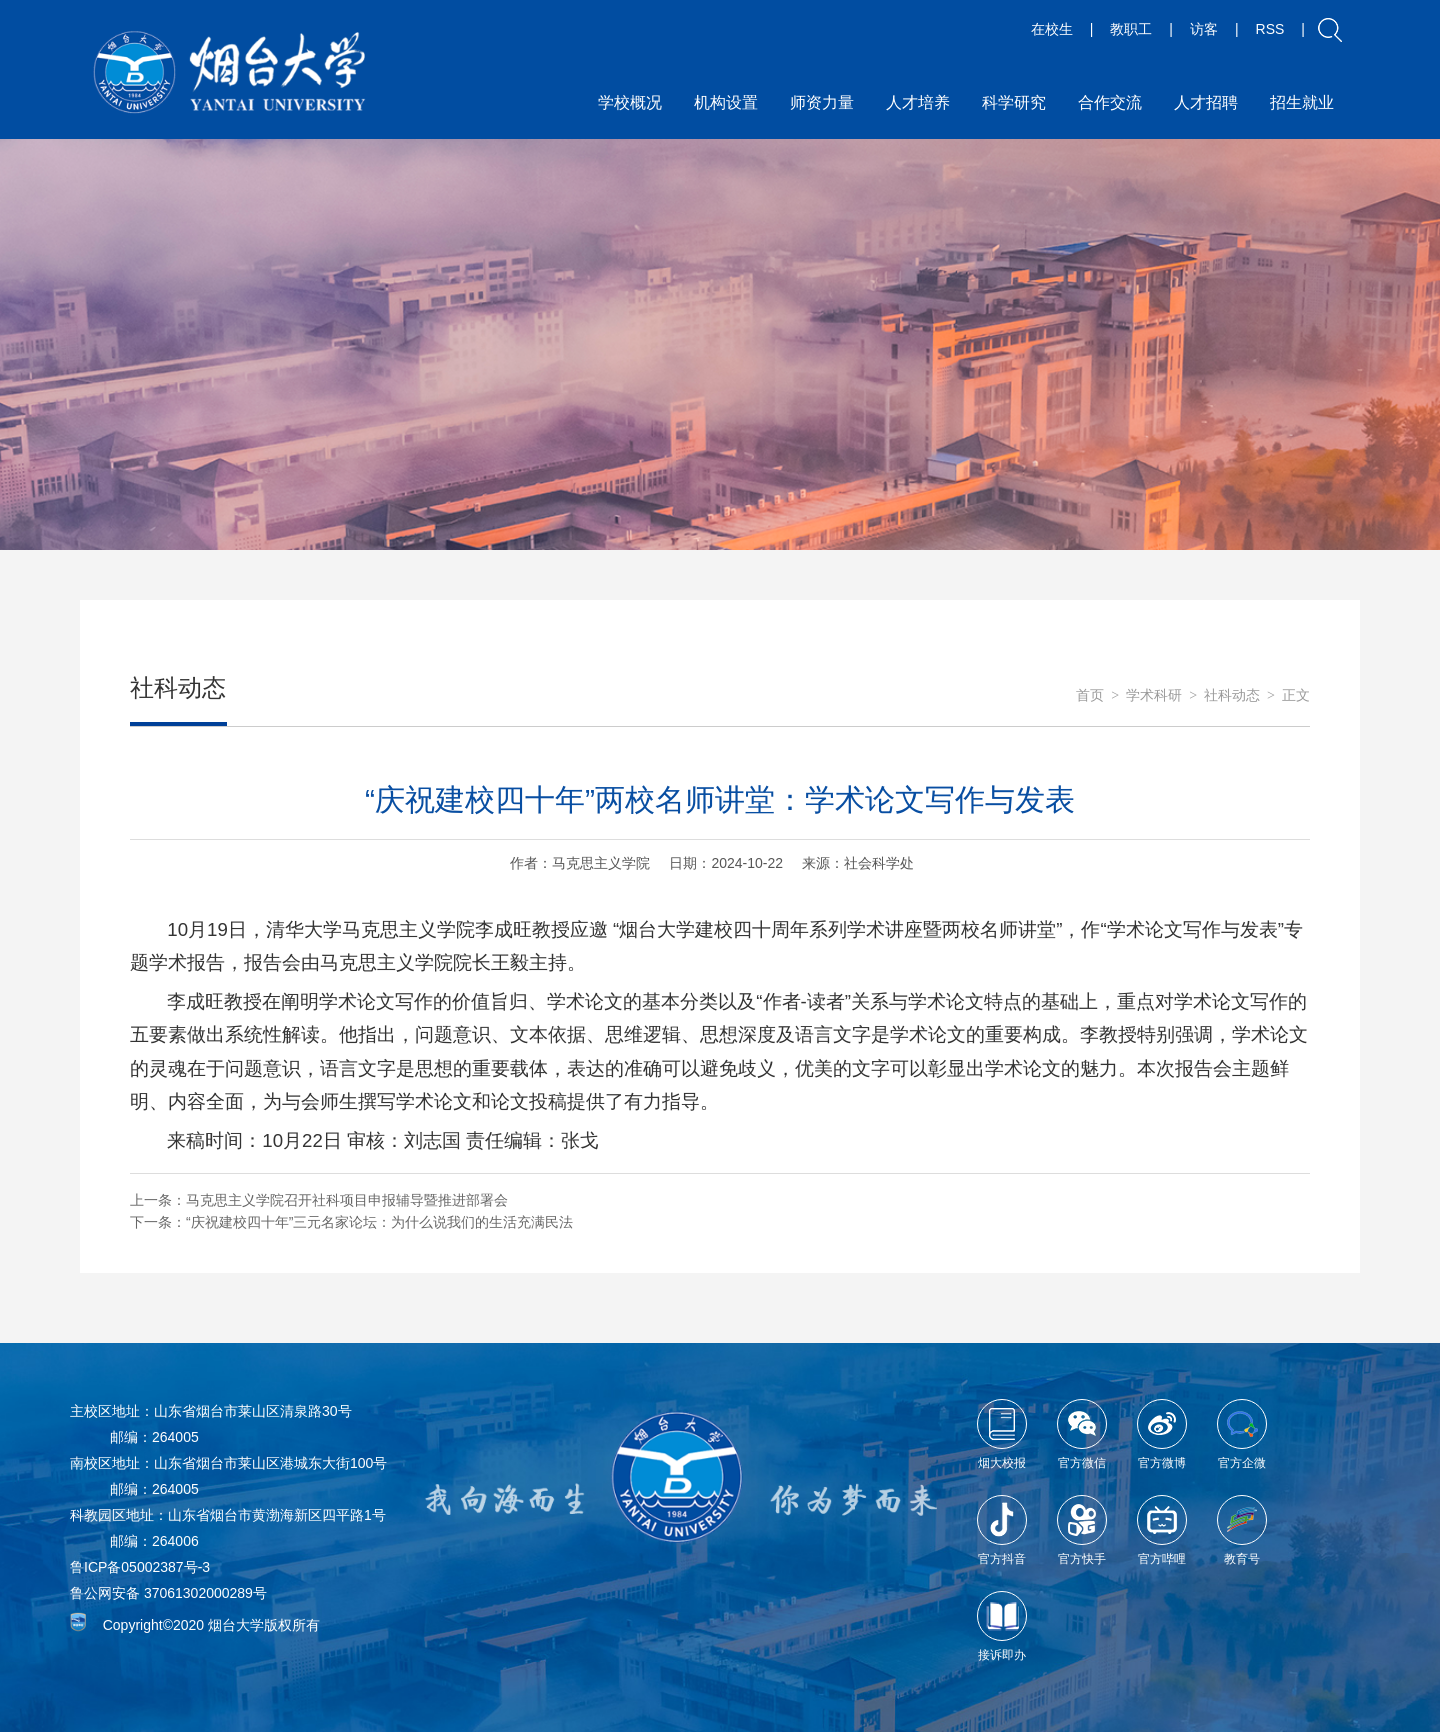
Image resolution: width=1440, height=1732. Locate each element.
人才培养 (918, 102)
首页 (1090, 695)
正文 (1296, 695)
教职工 (1131, 29)
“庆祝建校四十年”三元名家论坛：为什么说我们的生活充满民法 (379, 1222)
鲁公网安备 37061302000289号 (168, 1593)
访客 (1204, 29)
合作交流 (1110, 102)
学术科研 (1154, 695)
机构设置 (726, 102)
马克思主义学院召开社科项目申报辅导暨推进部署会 (347, 1200)
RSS (1270, 29)
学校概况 (630, 102)
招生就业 (1302, 102)
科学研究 (1014, 102)
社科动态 (1232, 695)
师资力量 (822, 102)
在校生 (1052, 29)
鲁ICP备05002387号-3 (140, 1567)
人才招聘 (1206, 102)
